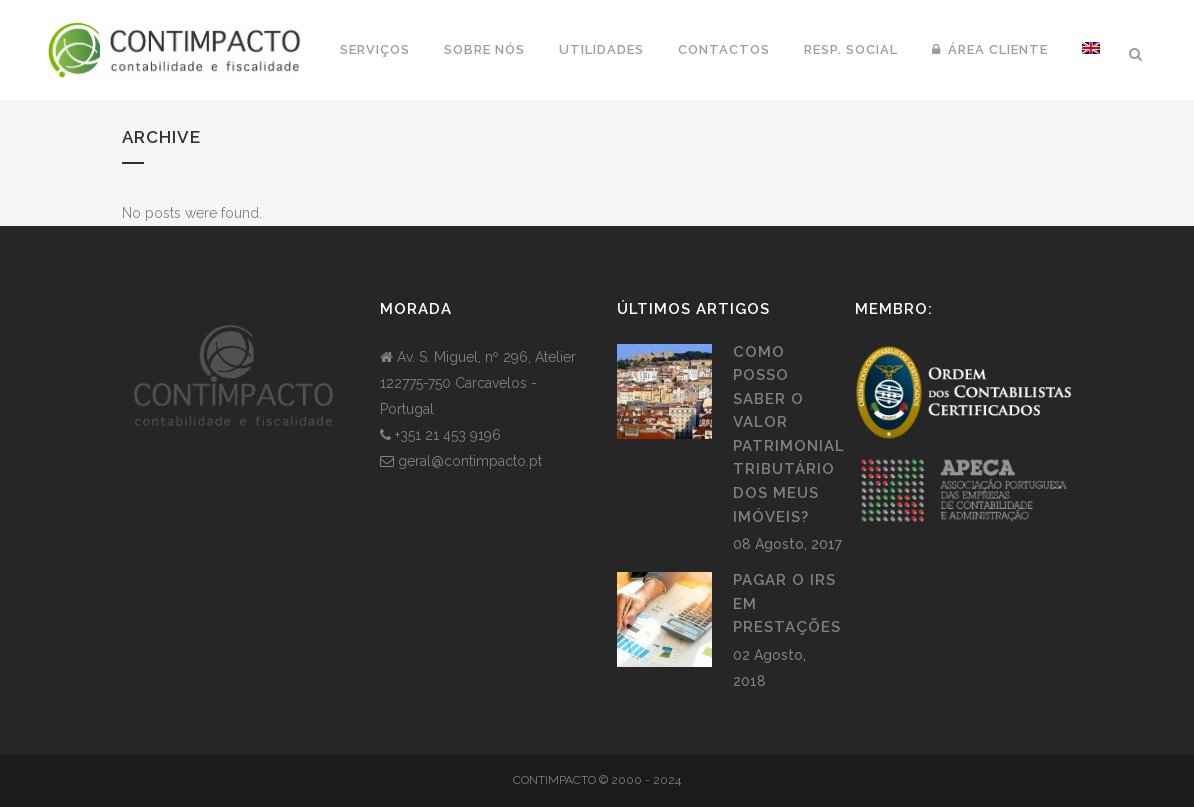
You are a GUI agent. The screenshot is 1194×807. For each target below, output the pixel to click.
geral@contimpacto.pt (470, 461)
